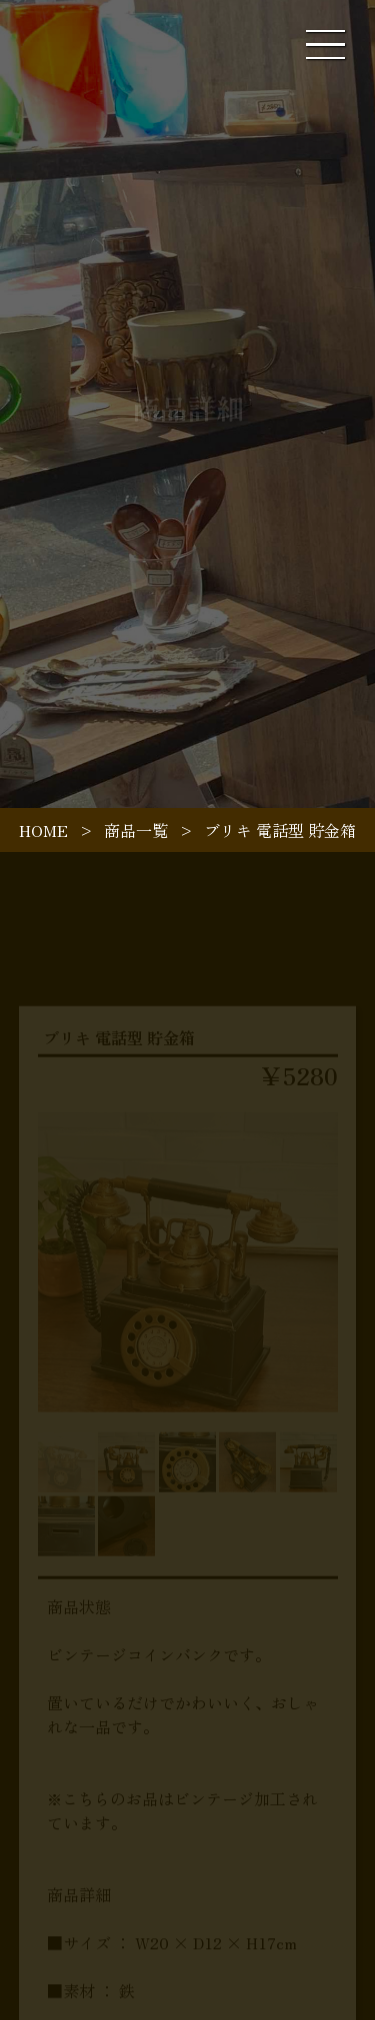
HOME (43, 830)
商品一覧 (136, 830)
